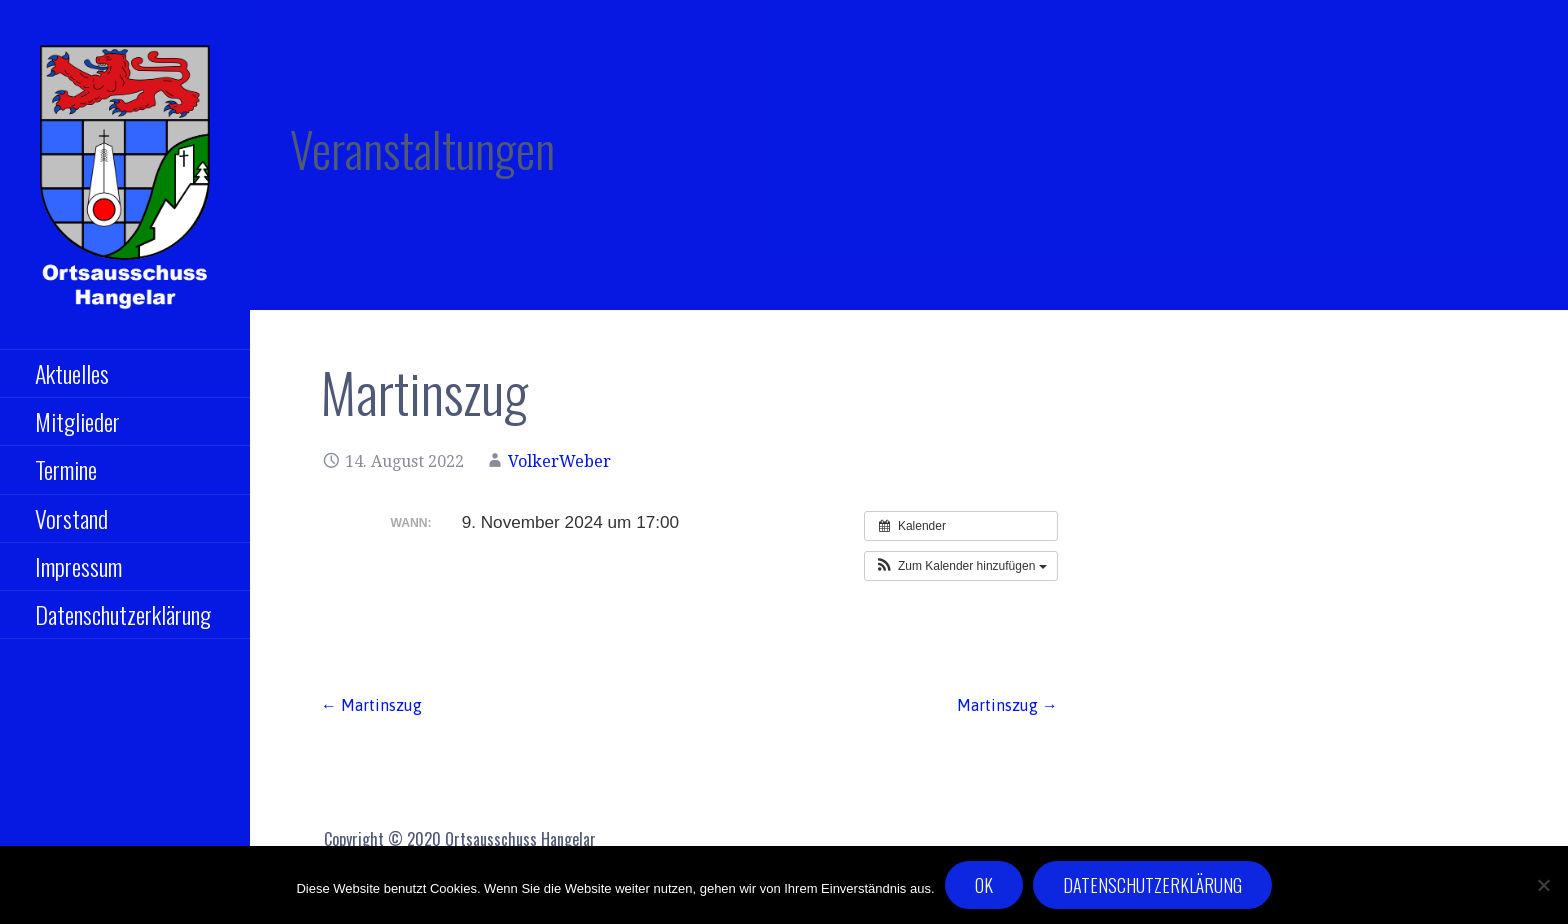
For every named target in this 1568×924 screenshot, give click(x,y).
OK (984, 885)
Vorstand (71, 518)
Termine (66, 469)
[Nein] (1543, 885)
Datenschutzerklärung (123, 614)
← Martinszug (371, 705)
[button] (961, 566)
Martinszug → (1007, 705)
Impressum (78, 566)
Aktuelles (72, 373)
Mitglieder (77, 421)
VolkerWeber (559, 461)
